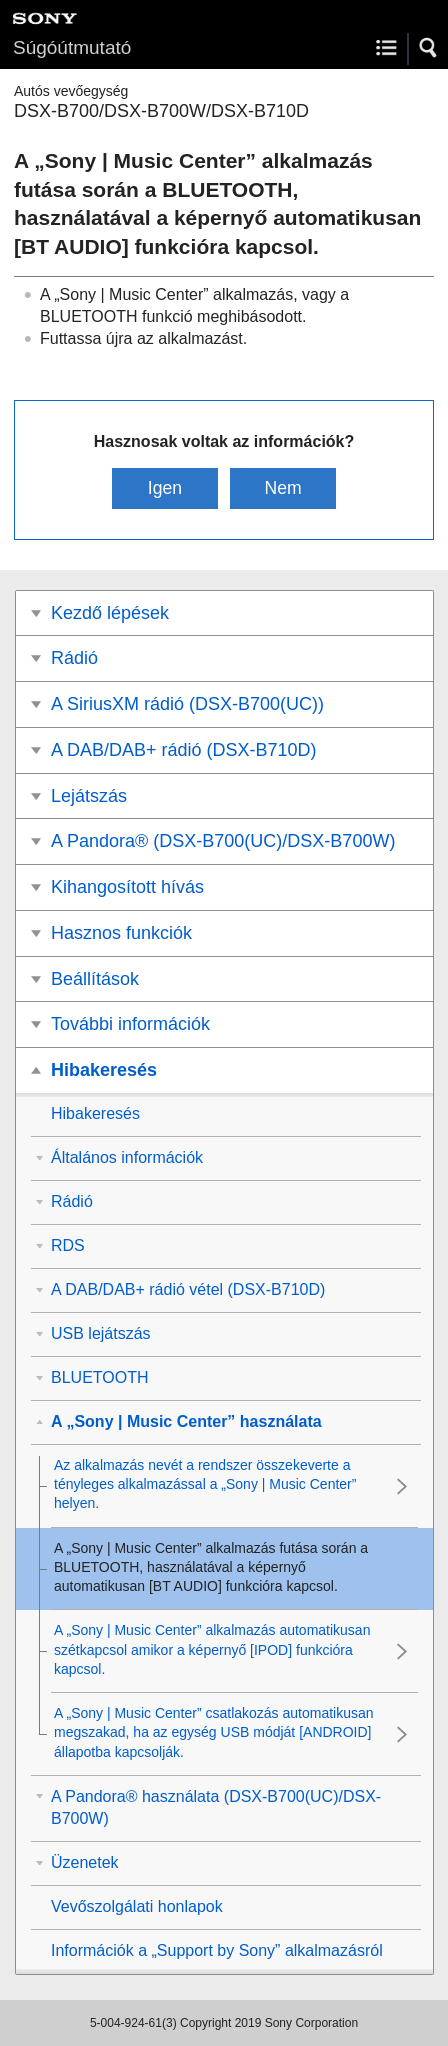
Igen (165, 488)
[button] (429, 48)
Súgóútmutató (72, 47)
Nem (282, 488)
